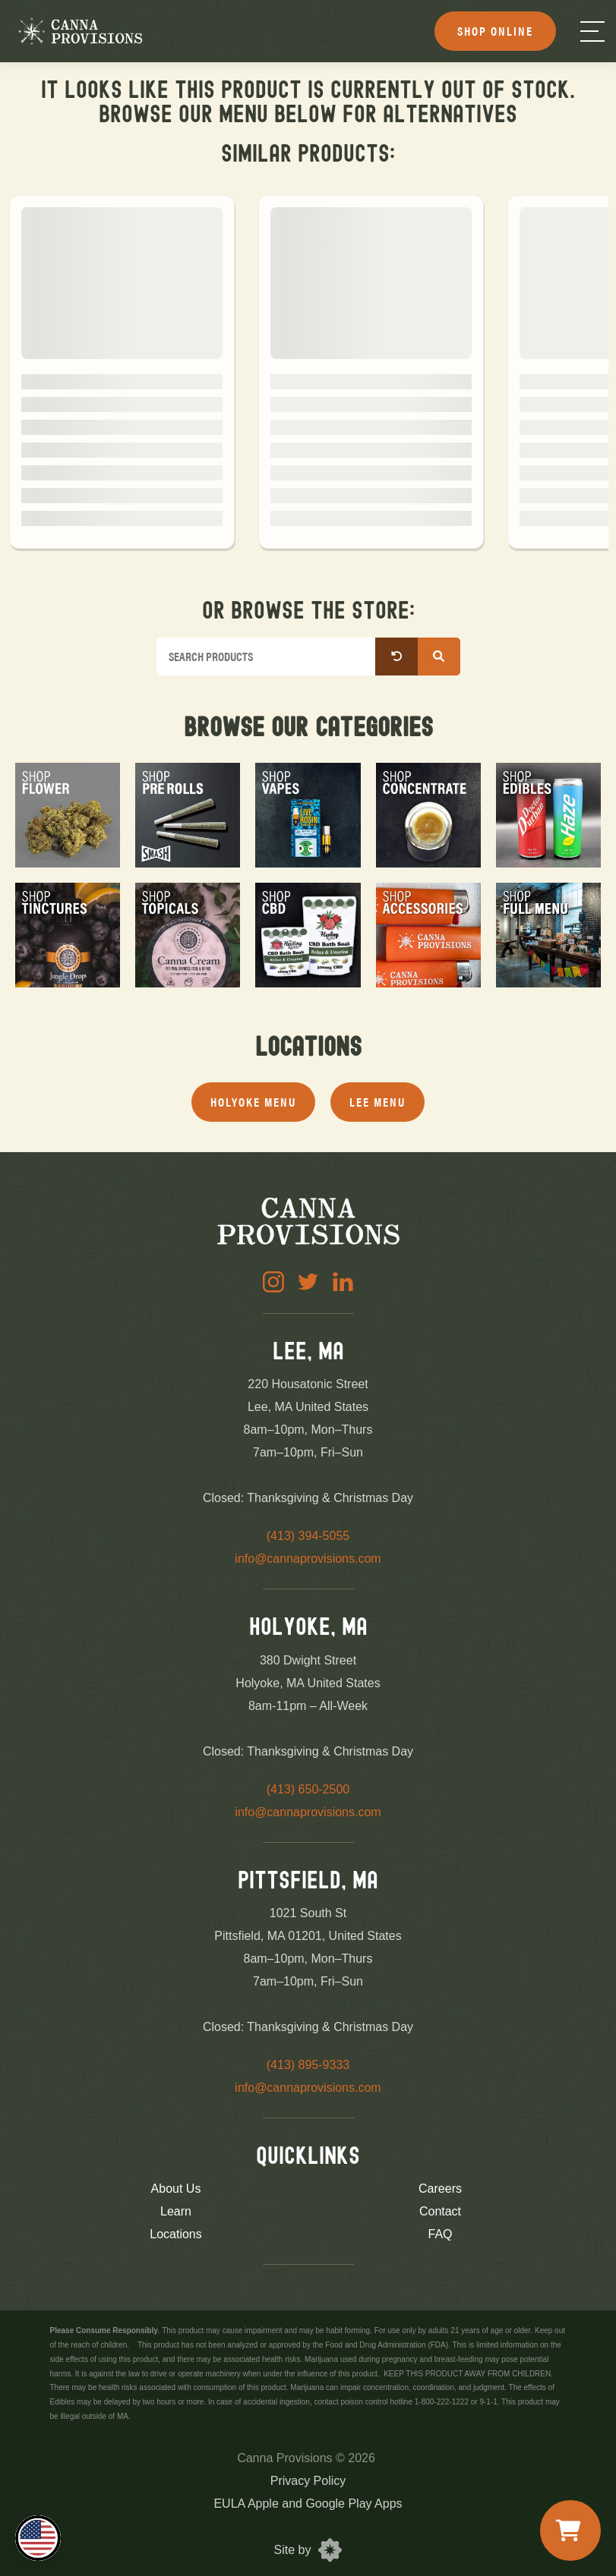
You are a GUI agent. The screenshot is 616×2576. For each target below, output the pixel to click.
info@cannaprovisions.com (308, 1558)
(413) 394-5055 (308, 1535)
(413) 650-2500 (308, 1789)
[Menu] (592, 31)
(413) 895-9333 (308, 2064)
